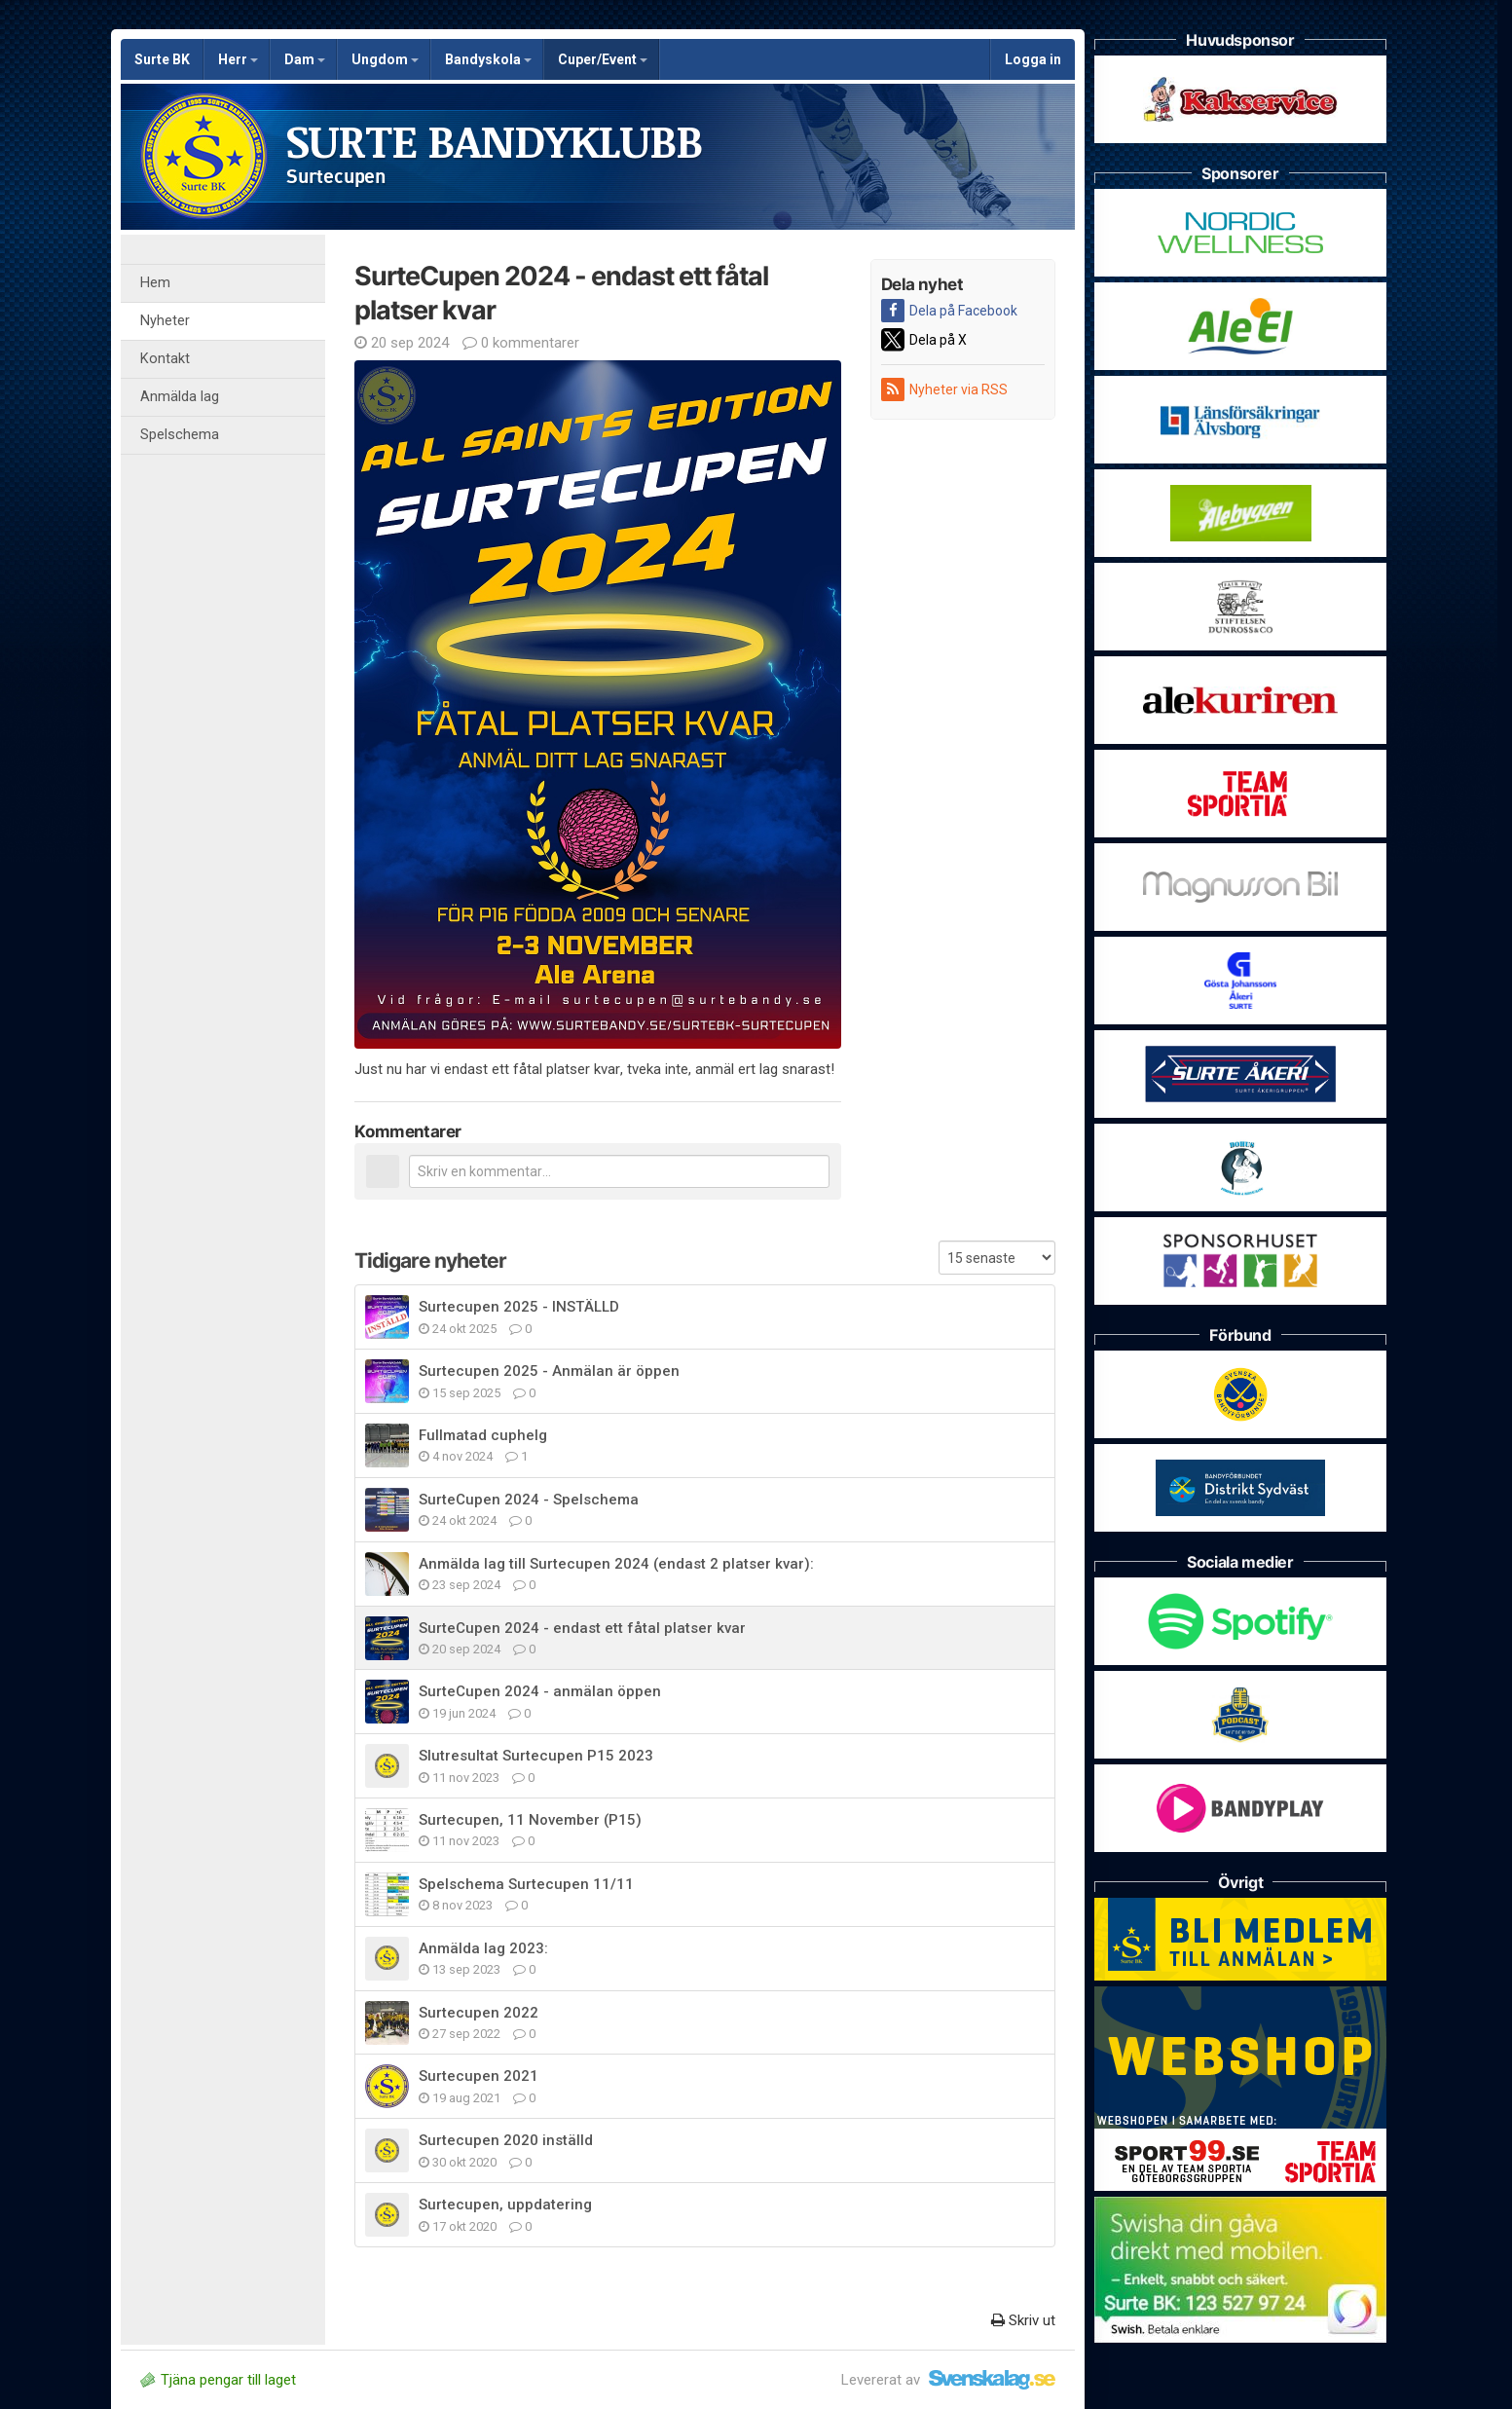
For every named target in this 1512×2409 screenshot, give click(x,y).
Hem (155, 283)
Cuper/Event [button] (602, 59)
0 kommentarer (520, 343)
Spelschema (179, 434)
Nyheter (165, 321)
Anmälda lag (179, 397)
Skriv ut (1023, 2320)
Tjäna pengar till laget (218, 2380)
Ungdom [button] (385, 59)
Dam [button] (304, 59)
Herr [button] (238, 59)
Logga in (1033, 59)
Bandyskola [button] (488, 59)
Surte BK (162, 59)
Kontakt (165, 359)
